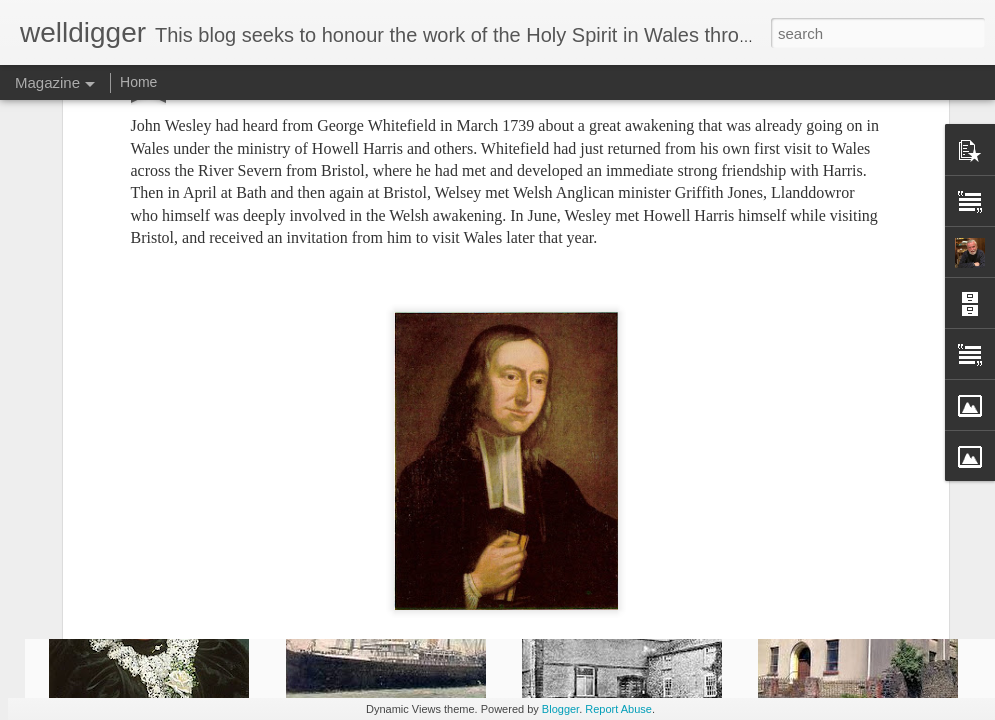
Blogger (560, 709)
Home (138, 82)
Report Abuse (618, 709)
